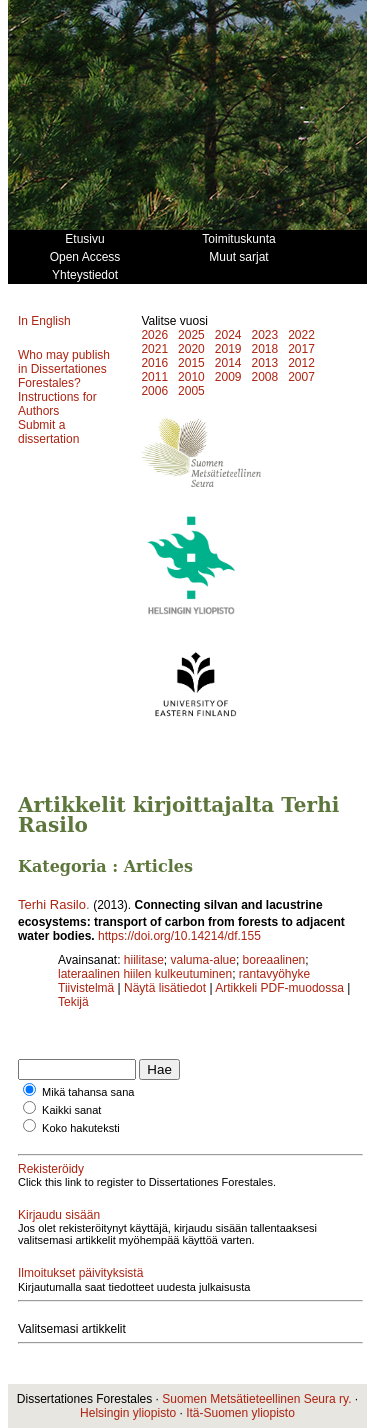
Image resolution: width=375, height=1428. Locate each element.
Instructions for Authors (57, 404)
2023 (264, 335)
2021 (154, 349)
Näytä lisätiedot (166, 988)
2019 (228, 349)
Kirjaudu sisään (59, 1215)
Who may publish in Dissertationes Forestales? (64, 369)
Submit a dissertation (48, 432)
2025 (191, 335)
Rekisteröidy (51, 1169)
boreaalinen (274, 960)
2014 (228, 363)
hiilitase (144, 960)
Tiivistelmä (86, 988)
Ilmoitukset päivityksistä (80, 1273)
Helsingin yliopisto (128, 1413)
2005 (191, 391)
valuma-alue (203, 960)
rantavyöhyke (274, 974)
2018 (264, 349)
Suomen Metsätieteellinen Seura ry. (256, 1399)
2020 (191, 349)
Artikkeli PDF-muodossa (279, 988)
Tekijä (73, 1002)
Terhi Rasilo (52, 904)
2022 (301, 335)
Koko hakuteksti (81, 1128)
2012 (301, 363)
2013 (264, 363)
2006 (154, 391)
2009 (228, 377)
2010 (191, 377)
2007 (301, 377)
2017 (301, 349)
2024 (228, 335)
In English (44, 321)
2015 (191, 363)
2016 (154, 363)
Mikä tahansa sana (88, 1092)
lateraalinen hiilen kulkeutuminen (145, 974)
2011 (154, 377)
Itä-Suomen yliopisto (240, 1413)
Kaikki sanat (71, 1110)
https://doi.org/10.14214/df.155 (179, 936)
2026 (154, 335)
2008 (264, 377)
